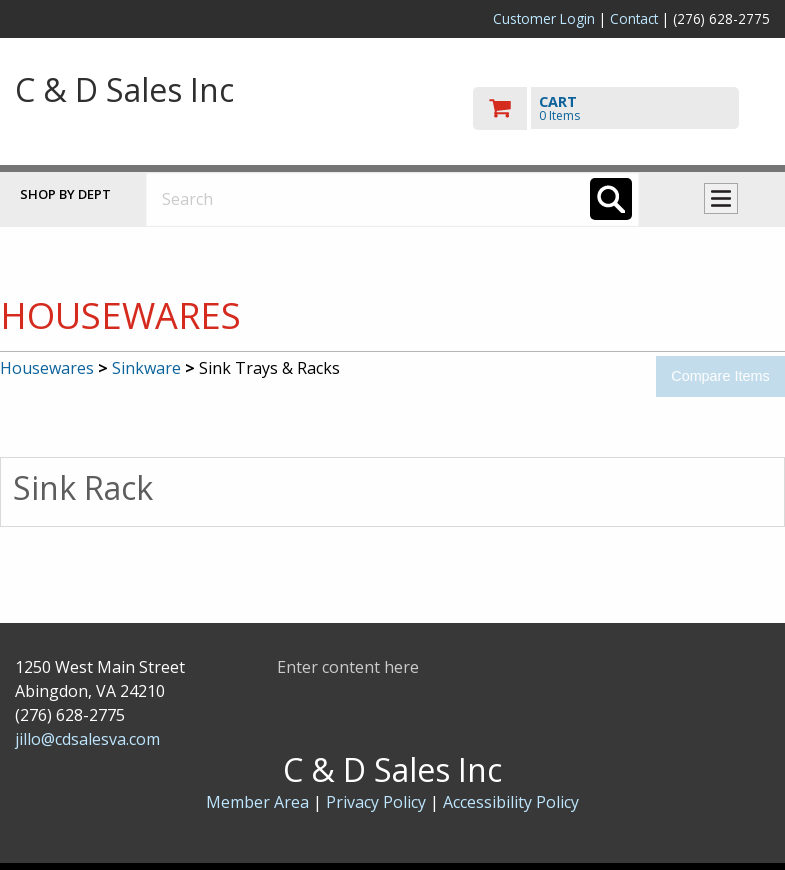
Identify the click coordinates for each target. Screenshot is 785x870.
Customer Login (544, 18)
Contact (634, 18)
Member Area (257, 802)
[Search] (611, 199)
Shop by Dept (65, 194)
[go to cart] (621, 108)
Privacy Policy (378, 802)
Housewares (47, 368)
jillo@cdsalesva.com (87, 739)
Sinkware (146, 368)
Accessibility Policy (511, 802)
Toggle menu (721, 198)
